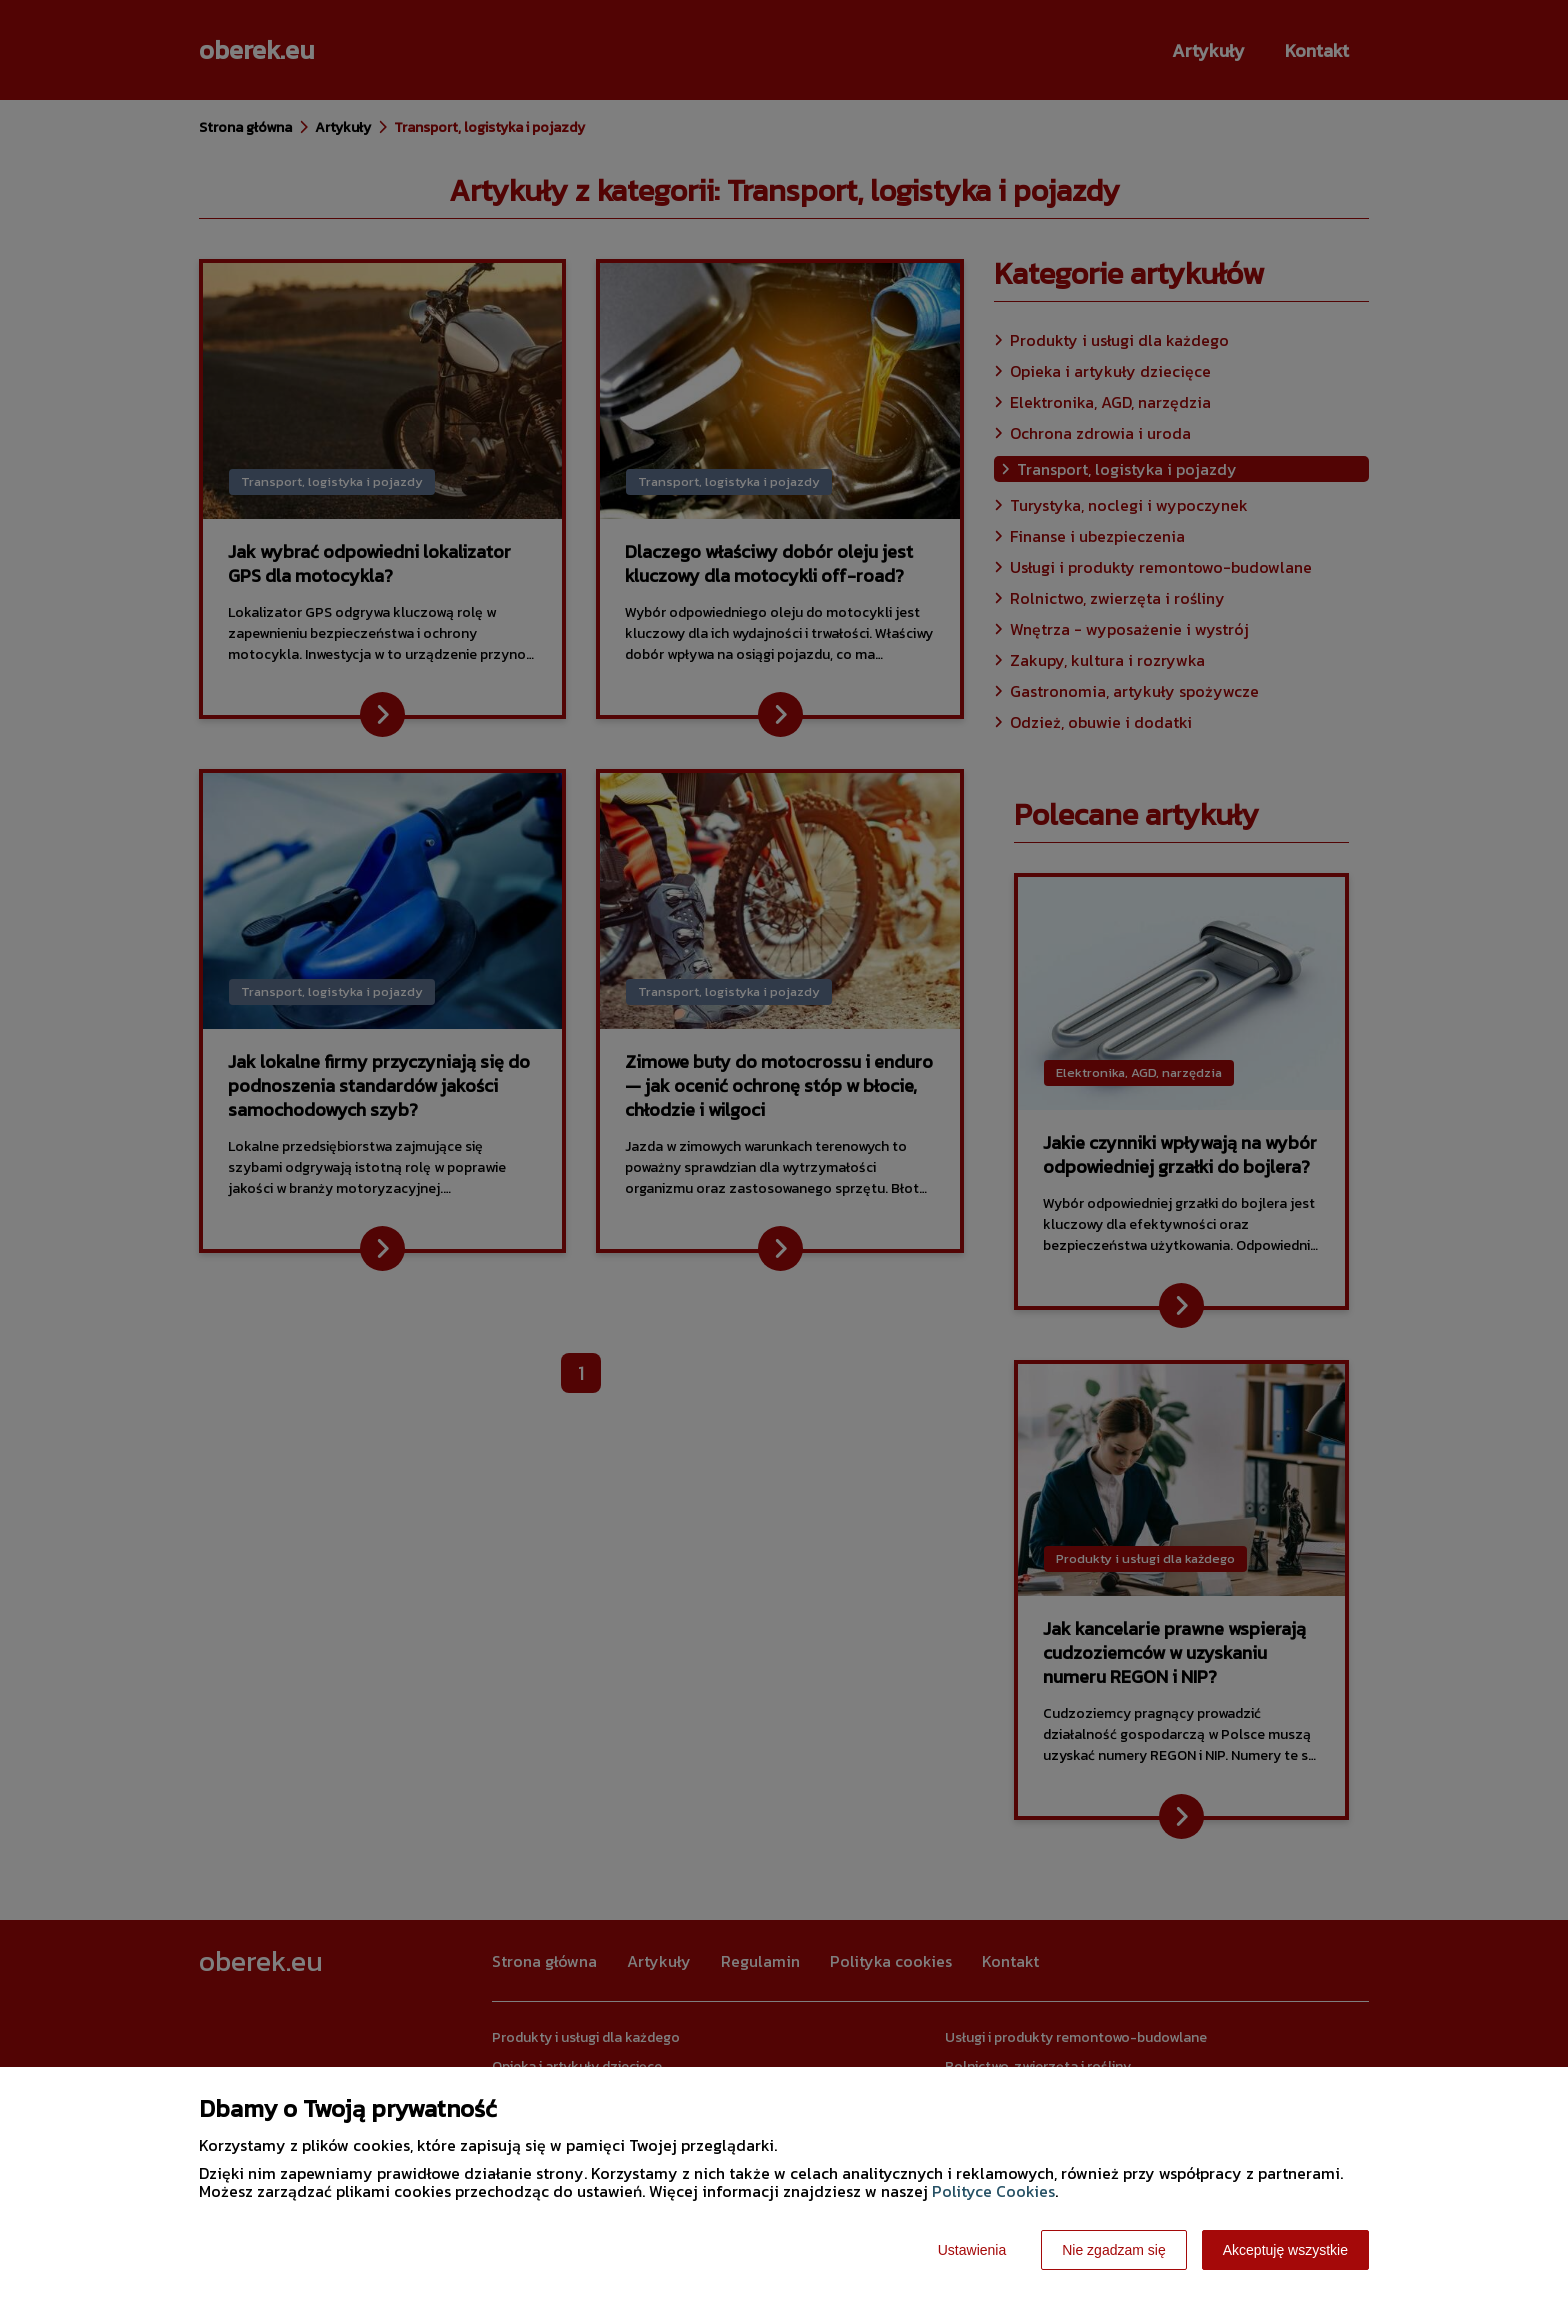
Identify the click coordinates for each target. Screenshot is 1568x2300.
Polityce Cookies (993, 2191)
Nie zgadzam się (1114, 2250)
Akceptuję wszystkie (1285, 2250)
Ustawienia (972, 2250)
